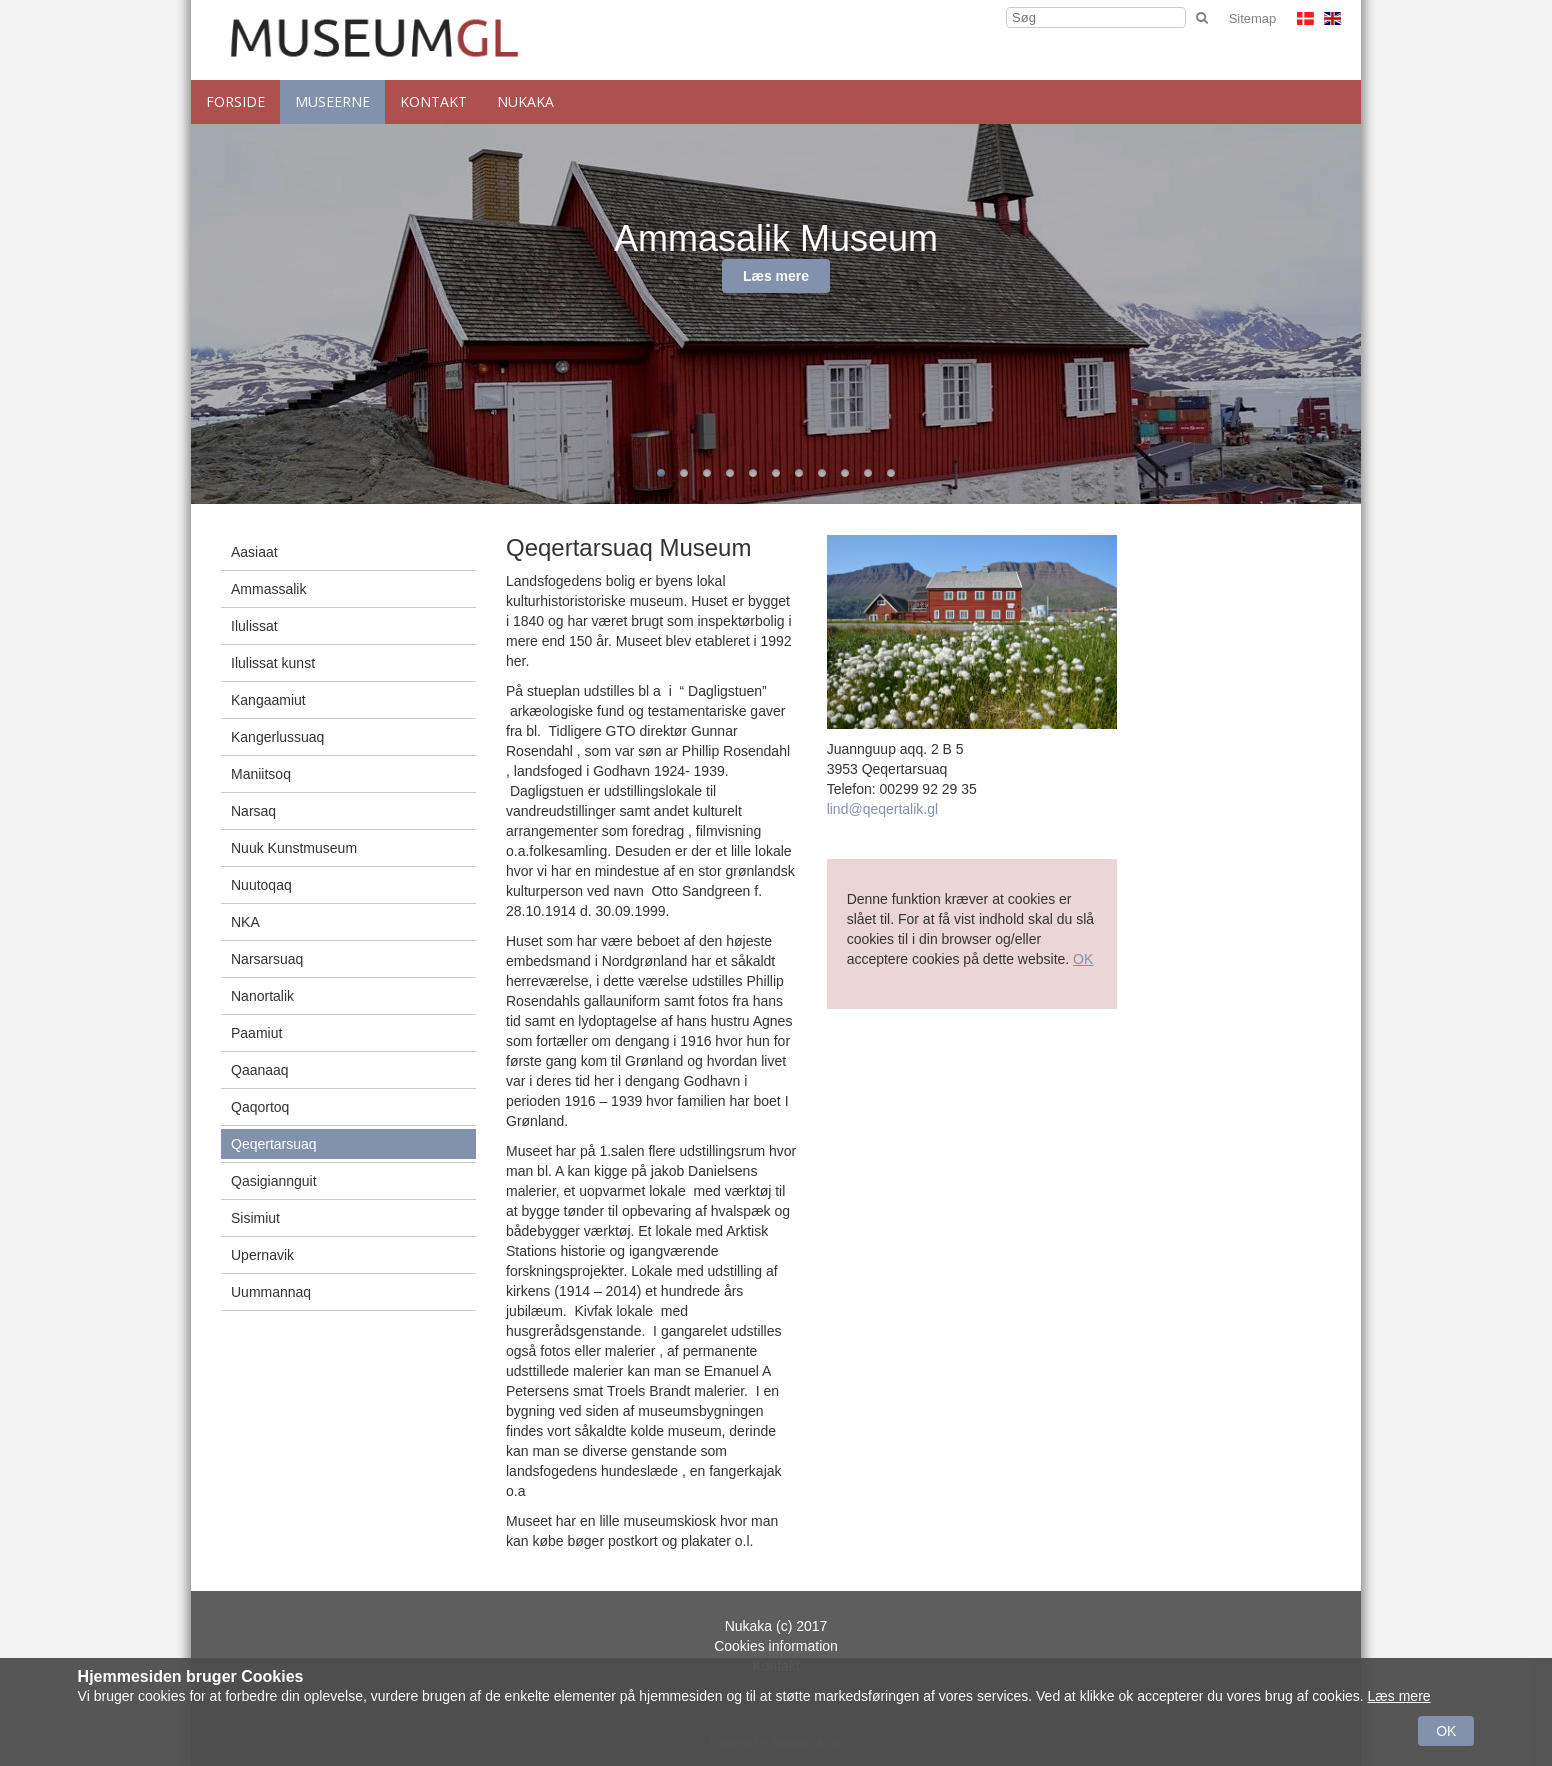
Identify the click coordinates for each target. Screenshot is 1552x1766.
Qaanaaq (260, 1070)
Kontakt (433, 101)
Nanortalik (262, 996)
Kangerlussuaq (277, 737)
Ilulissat (254, 626)
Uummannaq (271, 1292)
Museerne (332, 101)
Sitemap (1253, 18)
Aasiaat (254, 552)
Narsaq (253, 811)
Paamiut (256, 1033)
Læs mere (776, 276)
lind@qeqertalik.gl (883, 809)
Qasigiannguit (274, 1181)
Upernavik (262, 1255)
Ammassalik (268, 589)
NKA (245, 922)
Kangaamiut (268, 700)
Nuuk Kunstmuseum (294, 848)
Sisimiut (255, 1218)
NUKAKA (525, 101)
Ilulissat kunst (273, 663)
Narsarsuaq (267, 959)
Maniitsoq (261, 774)
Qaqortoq (260, 1107)
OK (1083, 959)
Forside (235, 101)
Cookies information (776, 1646)
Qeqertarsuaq (274, 1144)
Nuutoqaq (261, 885)
